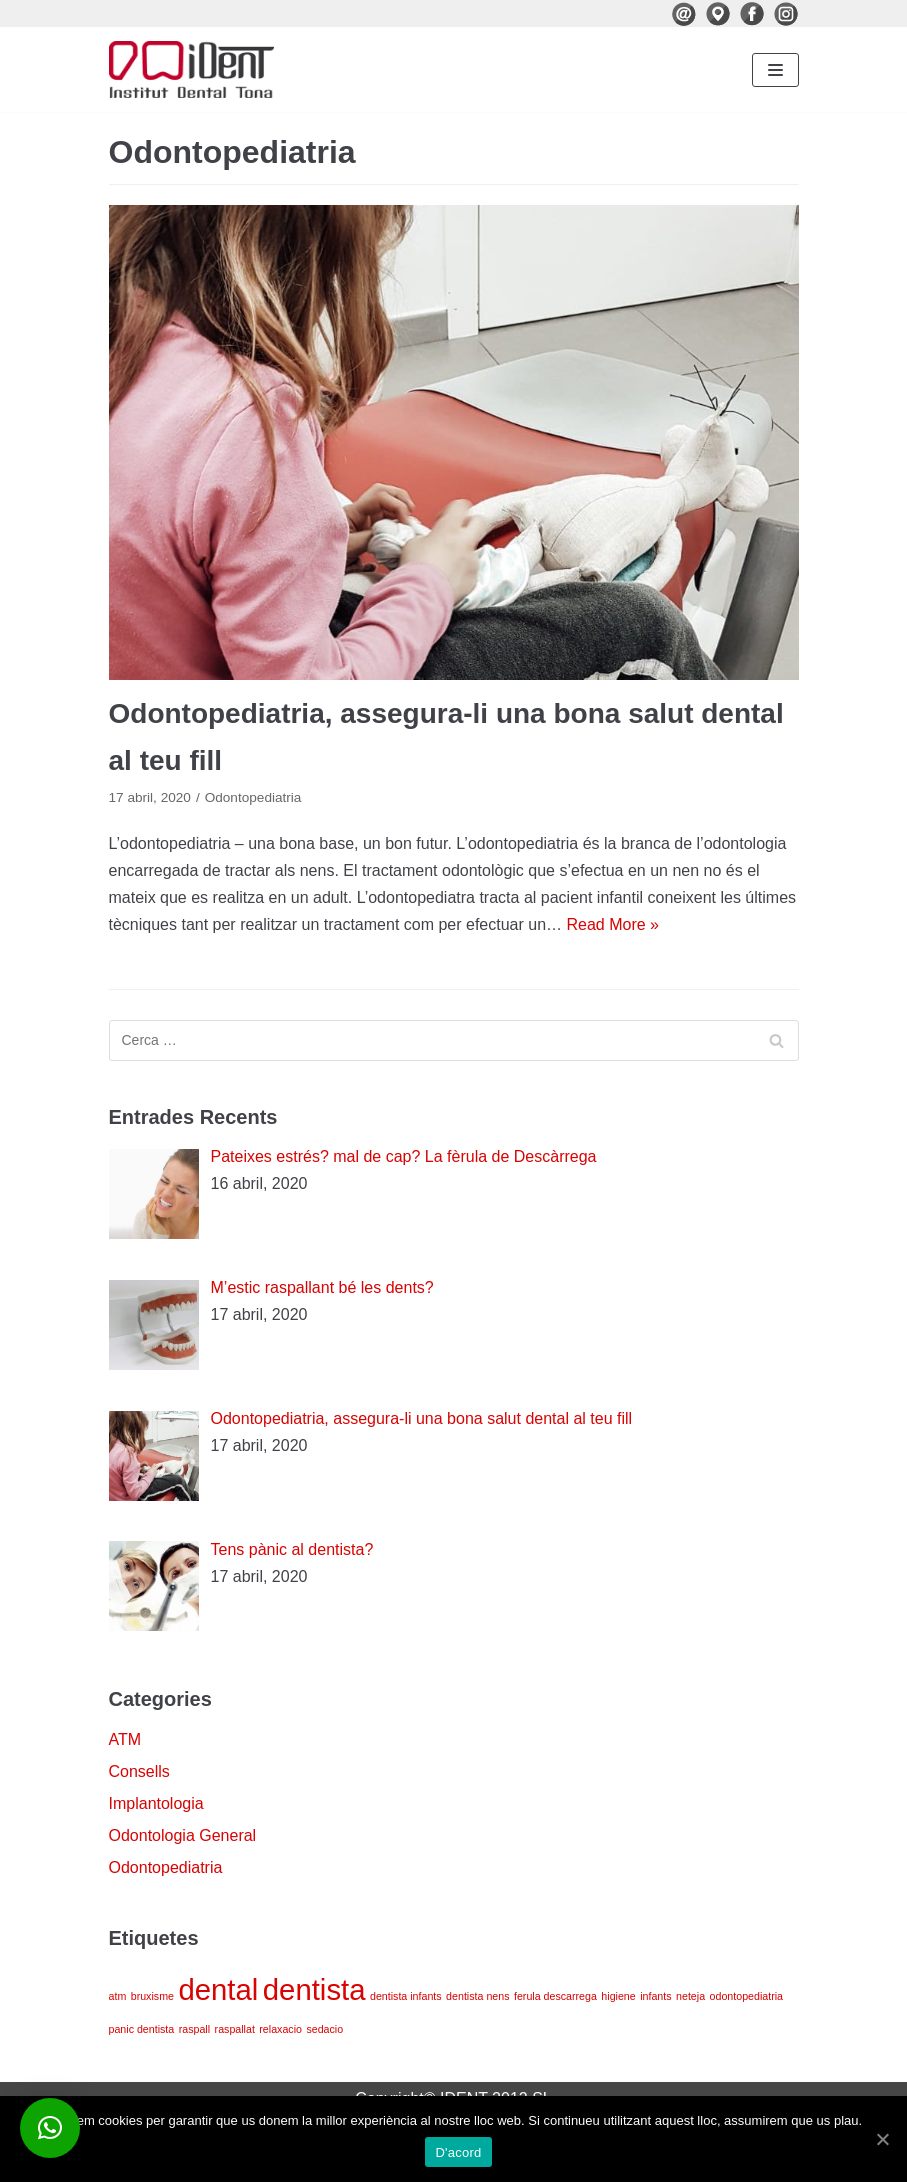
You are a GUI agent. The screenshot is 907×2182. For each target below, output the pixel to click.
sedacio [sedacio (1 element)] (324, 2029)
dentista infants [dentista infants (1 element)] (406, 1996)
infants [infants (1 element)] (655, 1996)
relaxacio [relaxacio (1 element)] (280, 2029)
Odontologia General (183, 1835)
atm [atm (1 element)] (118, 1996)
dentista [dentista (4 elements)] (314, 1989)
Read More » (613, 924)
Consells (139, 1771)
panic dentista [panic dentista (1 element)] (142, 2029)
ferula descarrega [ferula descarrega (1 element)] (555, 1996)
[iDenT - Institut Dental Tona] (191, 69)
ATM (125, 1739)
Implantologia (156, 1803)
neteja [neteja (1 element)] (690, 1996)
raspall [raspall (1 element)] (194, 2029)
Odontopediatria (253, 797)
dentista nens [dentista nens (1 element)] (477, 1996)
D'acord (458, 2152)
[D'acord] (882, 2139)
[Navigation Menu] (775, 70)
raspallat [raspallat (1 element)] (235, 2029)
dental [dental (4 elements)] (218, 1989)
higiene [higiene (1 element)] (618, 1996)
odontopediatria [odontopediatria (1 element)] (746, 1996)
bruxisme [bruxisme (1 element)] (152, 1996)
